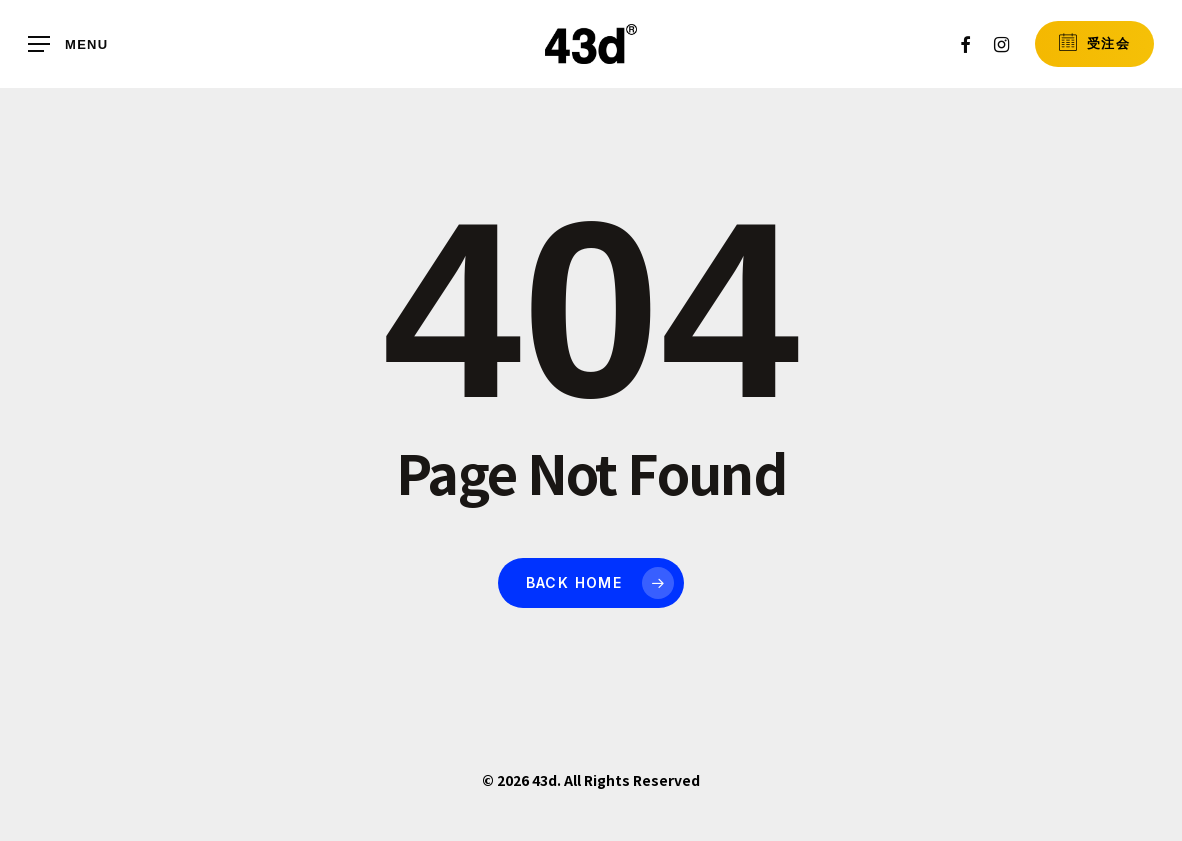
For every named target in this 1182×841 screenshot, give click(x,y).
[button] (68, 44)
